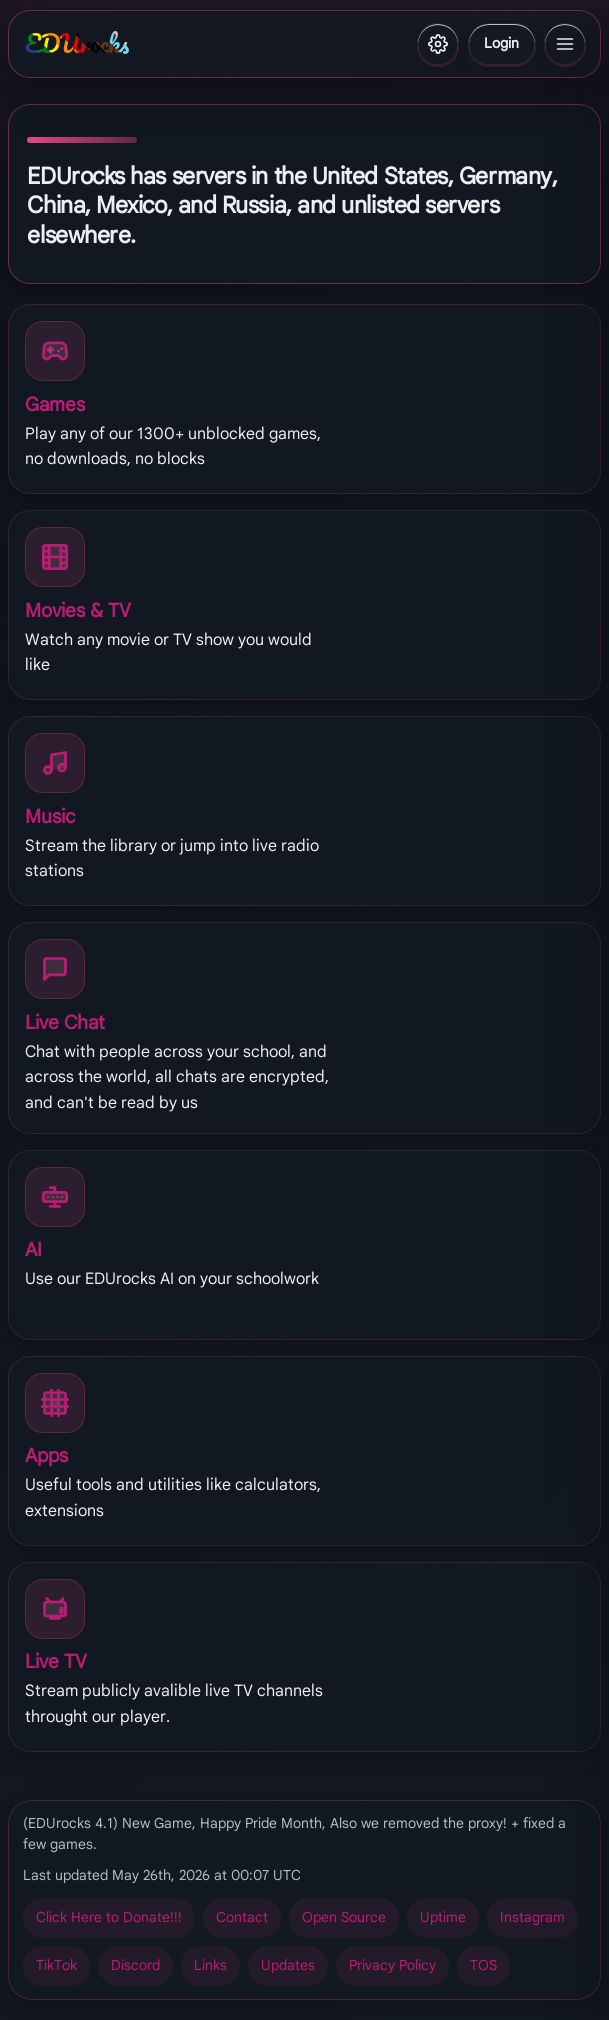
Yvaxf (210, 1965)
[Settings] (438, 44)
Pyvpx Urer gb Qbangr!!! (109, 1917)
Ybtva (501, 43)
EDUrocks (77, 44)
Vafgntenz (532, 1917)
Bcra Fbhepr (344, 1917)
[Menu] (565, 44)
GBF (483, 1965)
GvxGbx (56, 1965)
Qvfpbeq (135, 1965)
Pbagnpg (242, 1917)
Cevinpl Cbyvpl (392, 1965)
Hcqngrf (288, 1965)
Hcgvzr (443, 1917)
